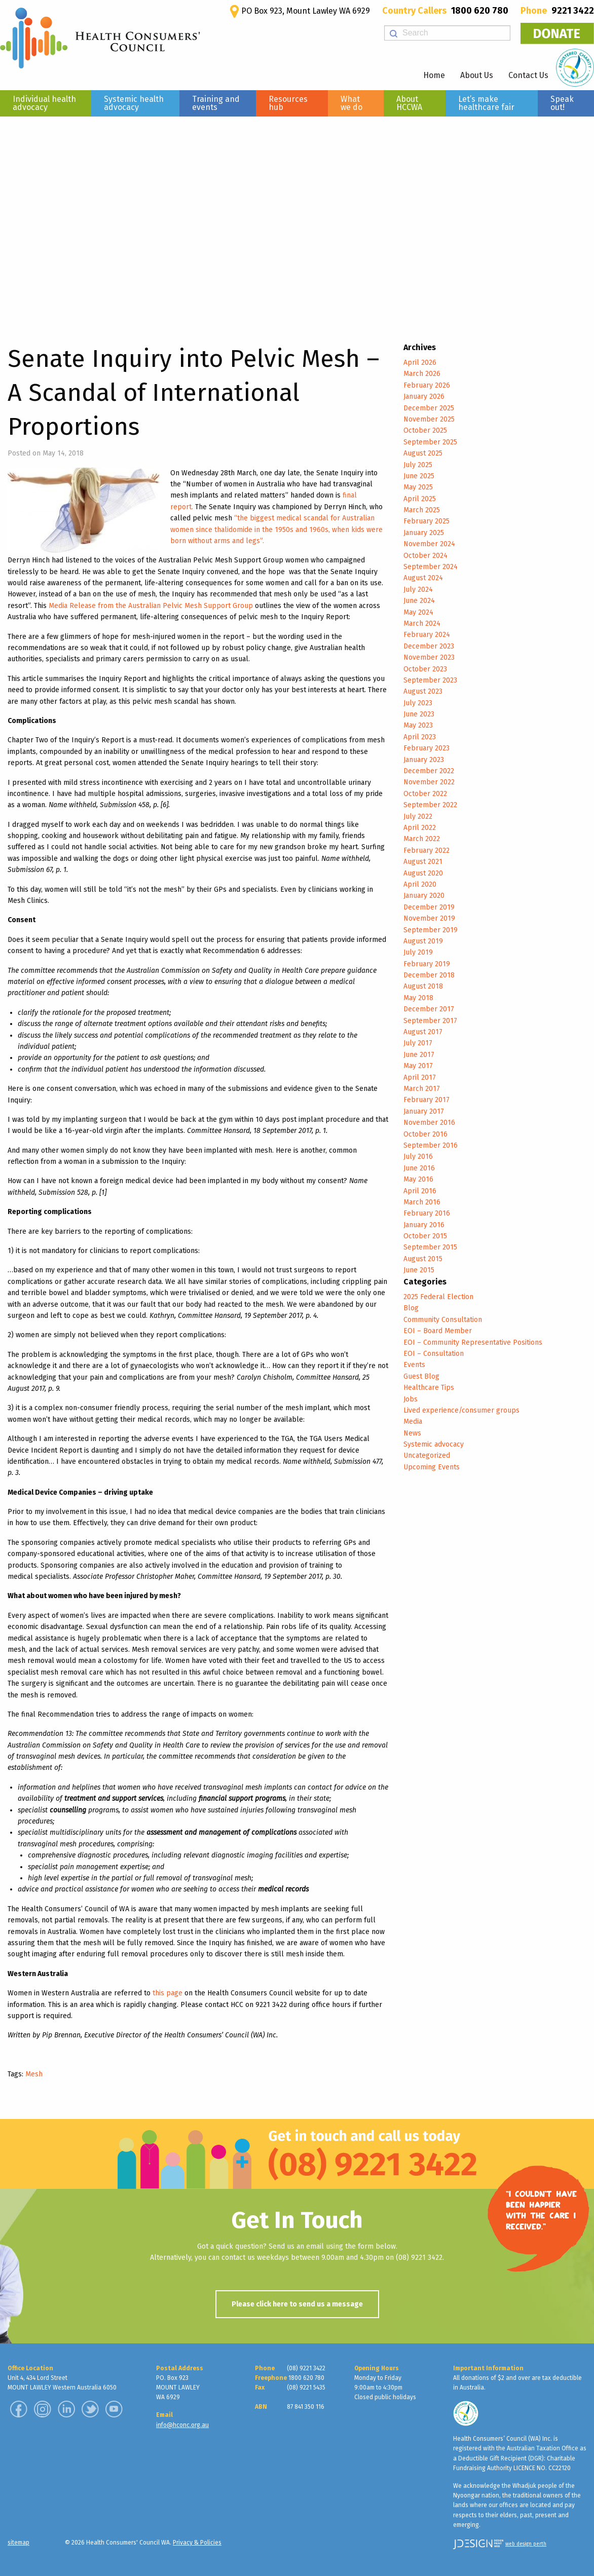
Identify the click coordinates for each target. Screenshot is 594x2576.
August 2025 (422, 453)
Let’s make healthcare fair (486, 103)
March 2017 (421, 1088)
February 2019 (426, 964)
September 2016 (430, 1145)
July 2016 (418, 1156)
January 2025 (423, 532)
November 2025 (429, 419)
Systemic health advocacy (134, 103)
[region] (297, 218)
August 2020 (423, 873)
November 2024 (429, 544)
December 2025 (428, 408)
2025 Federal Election (438, 1297)
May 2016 (418, 1179)
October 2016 (425, 1134)
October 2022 (425, 793)
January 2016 (423, 1225)
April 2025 (419, 499)
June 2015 (418, 1270)
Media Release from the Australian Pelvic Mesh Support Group (151, 605)
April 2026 (419, 362)
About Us (476, 75)
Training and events (216, 103)
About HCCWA (409, 103)
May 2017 (418, 1066)
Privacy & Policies (197, 2542)
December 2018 (429, 975)
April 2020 (419, 884)
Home (434, 75)
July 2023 (417, 703)
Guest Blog (421, 1376)
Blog (411, 1308)
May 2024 (418, 612)
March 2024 (421, 623)
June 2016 (419, 1168)
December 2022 (428, 771)
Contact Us (528, 75)
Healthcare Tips (428, 1387)
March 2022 (421, 839)
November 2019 (429, 918)
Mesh (34, 2074)
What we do (351, 103)
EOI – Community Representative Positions (472, 1342)
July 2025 (417, 465)
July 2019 (418, 952)
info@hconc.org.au (182, 2425)
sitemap (18, 2542)
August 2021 (422, 861)
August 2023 (422, 691)
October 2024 (425, 555)
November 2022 (429, 782)
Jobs (410, 1399)
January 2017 (423, 1111)
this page (167, 1993)
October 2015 (425, 1236)
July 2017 (417, 1043)
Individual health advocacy (44, 103)
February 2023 (426, 748)
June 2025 (418, 476)
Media (412, 1421)
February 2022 (426, 850)
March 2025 (421, 510)
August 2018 (423, 986)
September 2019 (430, 930)
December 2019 (429, 907)
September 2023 (430, 680)
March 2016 (421, 1202)
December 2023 (428, 646)
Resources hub (288, 103)
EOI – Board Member (437, 1331)
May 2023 (418, 725)
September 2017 (430, 1020)
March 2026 (421, 373)
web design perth (525, 2544)
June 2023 (418, 714)
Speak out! (562, 103)
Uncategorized (426, 1455)
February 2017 (426, 1099)
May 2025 (418, 487)
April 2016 (419, 1191)
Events (414, 1364)
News (412, 1433)
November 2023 (429, 657)
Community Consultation (442, 1319)
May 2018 (418, 998)
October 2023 (425, 669)
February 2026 (426, 385)
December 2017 (428, 1009)
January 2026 (423, 396)
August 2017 (422, 1032)
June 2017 (418, 1054)
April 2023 (419, 737)
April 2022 (419, 827)
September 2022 (430, 805)
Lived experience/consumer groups (461, 1410)
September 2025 (430, 442)
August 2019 (423, 941)
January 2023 (423, 759)
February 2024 (426, 634)
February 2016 (426, 1213)
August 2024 (423, 578)
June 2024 (419, 600)
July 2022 (417, 816)
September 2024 (430, 566)
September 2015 (430, 1247)
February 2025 (426, 521)
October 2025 (425, 430)
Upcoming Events (431, 1467)
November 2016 (429, 1122)
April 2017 (419, 1077)
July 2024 (418, 589)
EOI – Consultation (433, 1353)
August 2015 (422, 1259)
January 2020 (423, 895)
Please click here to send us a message (297, 2304)
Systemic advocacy (433, 1444)
